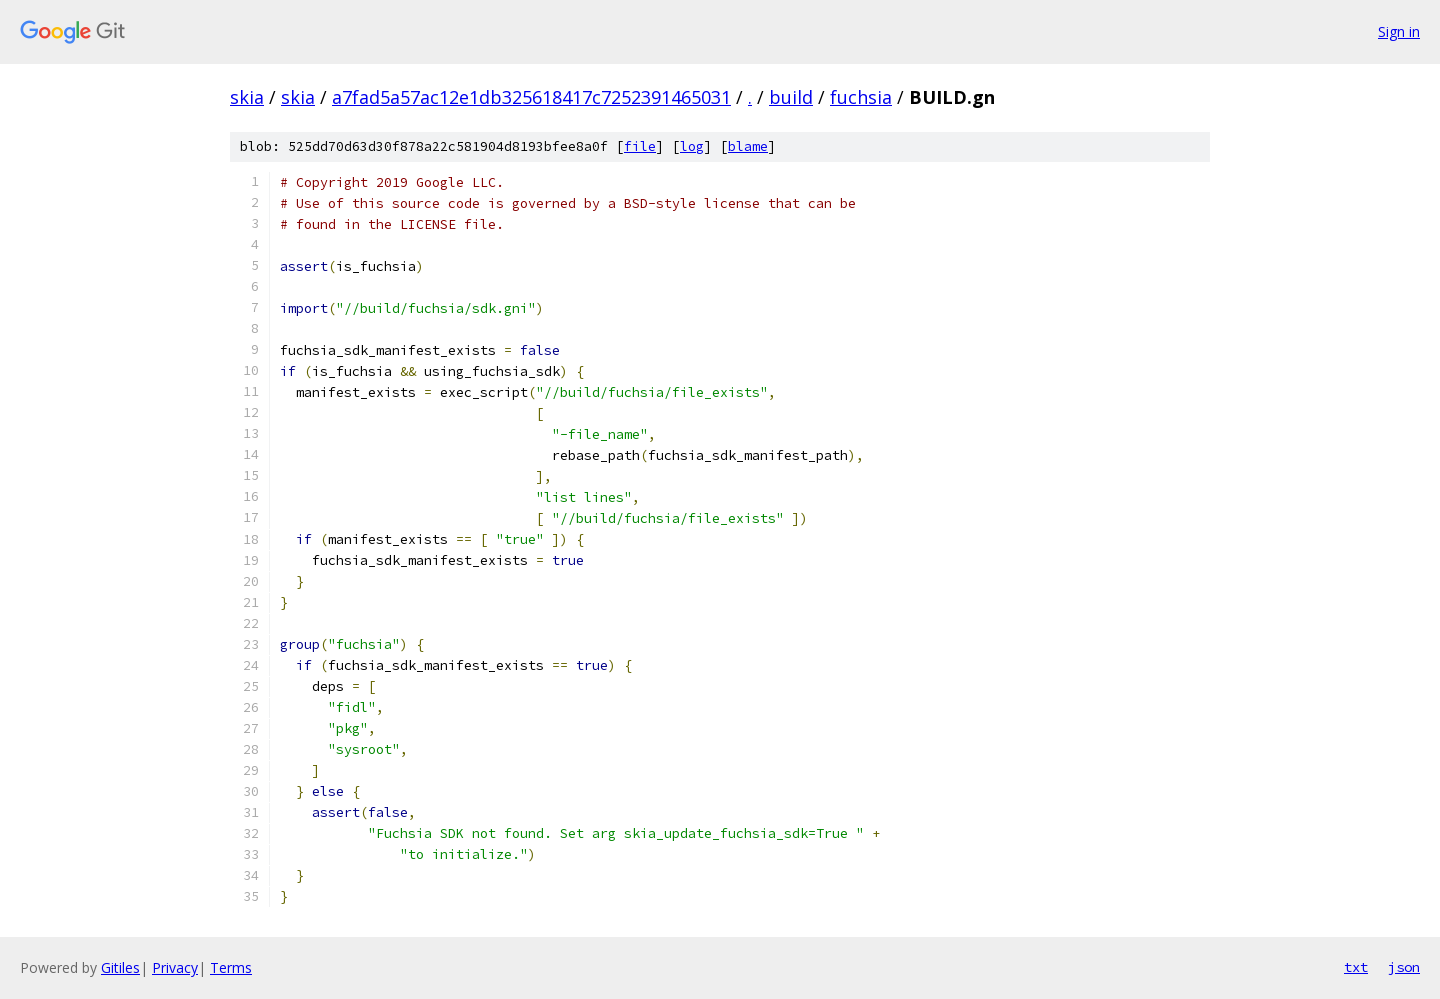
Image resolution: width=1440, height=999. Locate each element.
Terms (231, 967)
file (640, 146)
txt (1356, 967)
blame (748, 146)
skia (247, 97)
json (1404, 967)
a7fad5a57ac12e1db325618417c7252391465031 (531, 97)
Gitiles (120, 967)
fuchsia (861, 97)
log (692, 146)
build (791, 97)
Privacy (175, 967)
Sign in (1399, 31)
